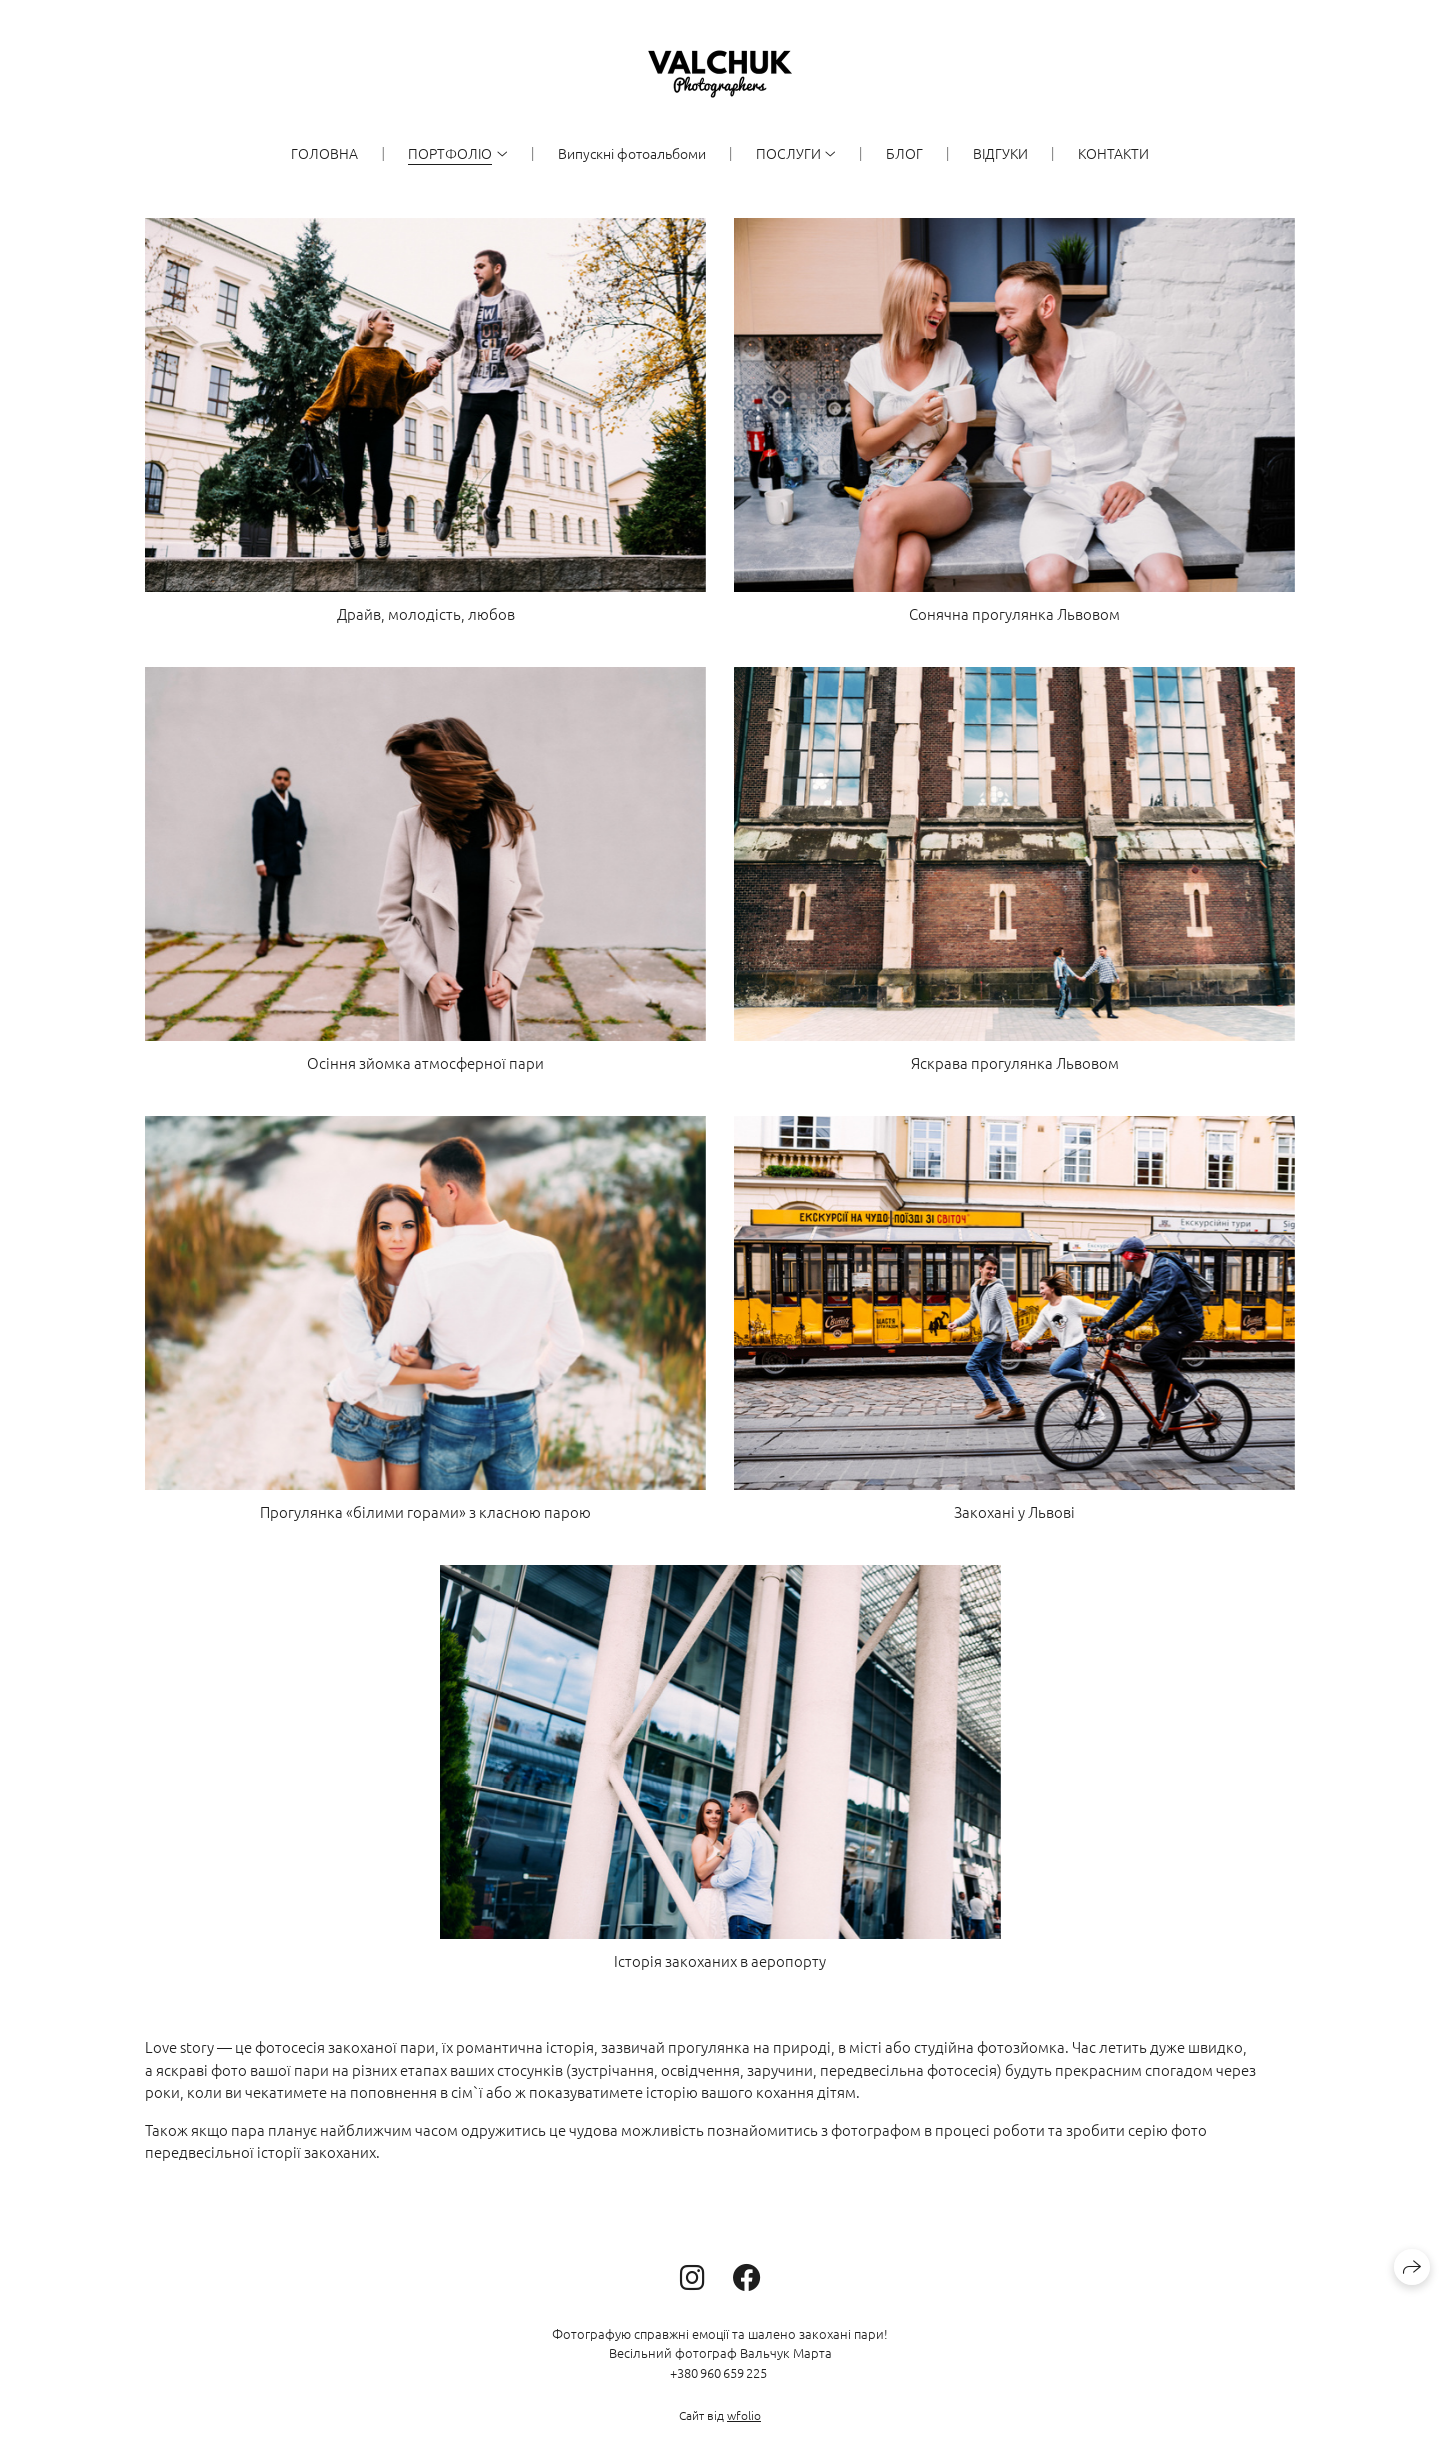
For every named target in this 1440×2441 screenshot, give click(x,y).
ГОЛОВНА (324, 153)
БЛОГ (904, 153)
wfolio (744, 2415)
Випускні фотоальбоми (632, 153)
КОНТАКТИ (1113, 153)
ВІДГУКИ (1000, 153)
